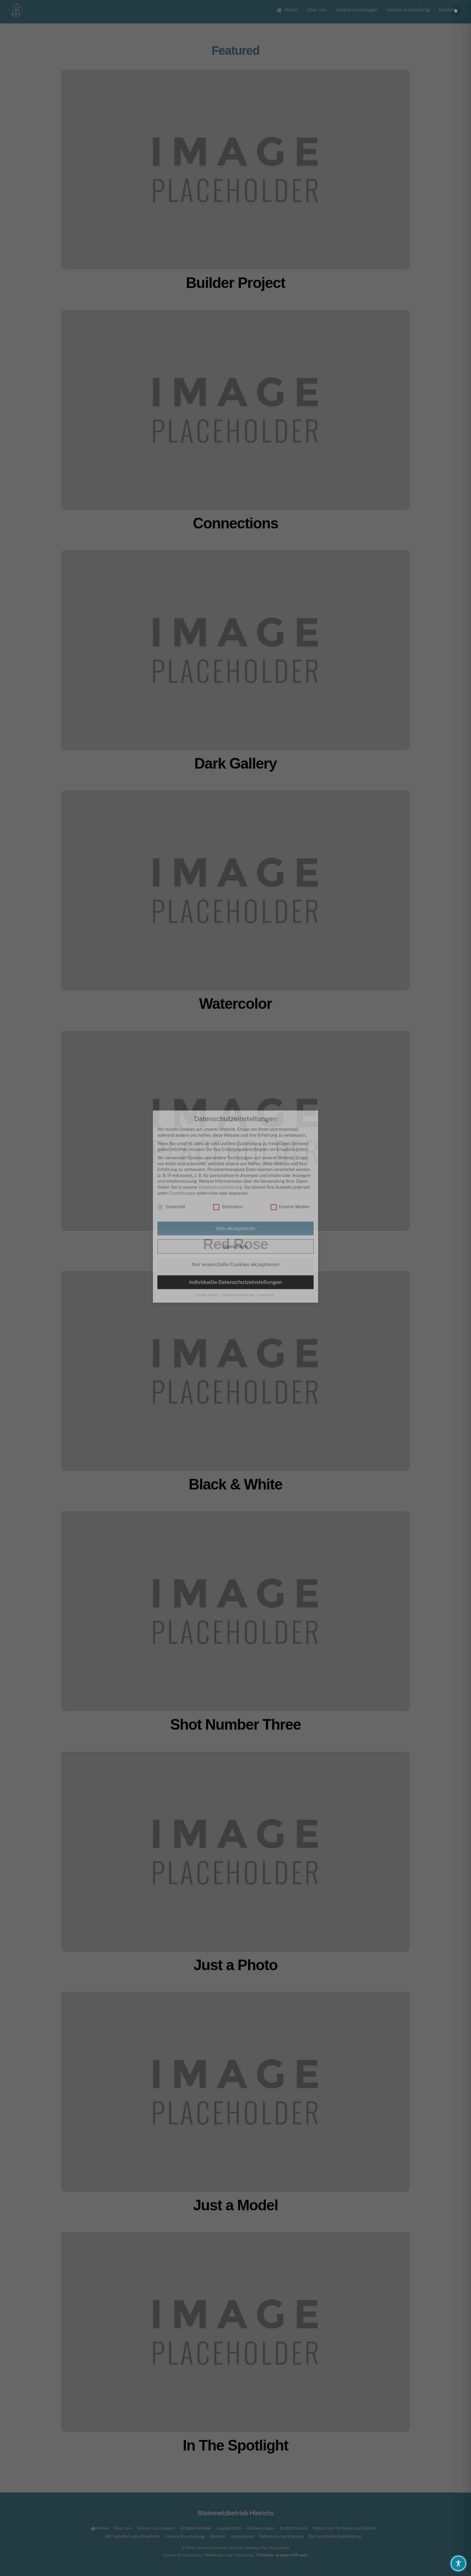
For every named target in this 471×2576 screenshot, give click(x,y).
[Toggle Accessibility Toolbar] (458, 2563)
